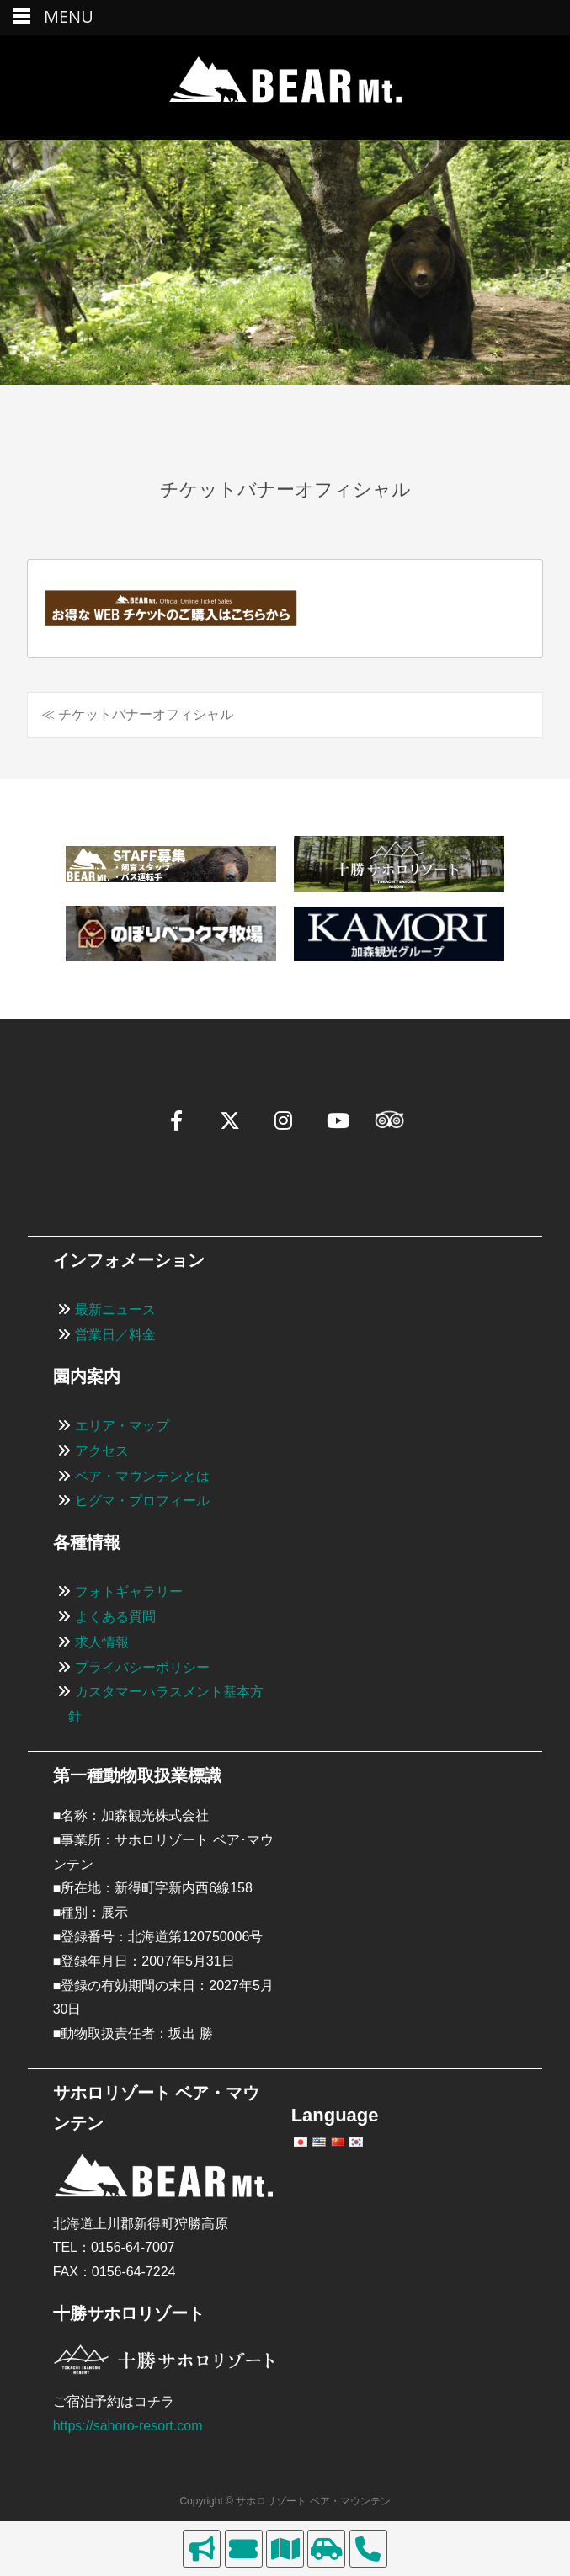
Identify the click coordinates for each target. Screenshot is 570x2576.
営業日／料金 (115, 1335)
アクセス (102, 1451)
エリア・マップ (122, 1425)
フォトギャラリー (129, 1591)
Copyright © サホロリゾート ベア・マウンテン (284, 2501)
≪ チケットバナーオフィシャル (137, 714)
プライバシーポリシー (142, 1667)
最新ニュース (115, 1309)
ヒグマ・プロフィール (142, 1500)
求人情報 (102, 1642)
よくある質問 (115, 1617)
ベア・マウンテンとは (142, 1476)
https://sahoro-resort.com (128, 2426)
